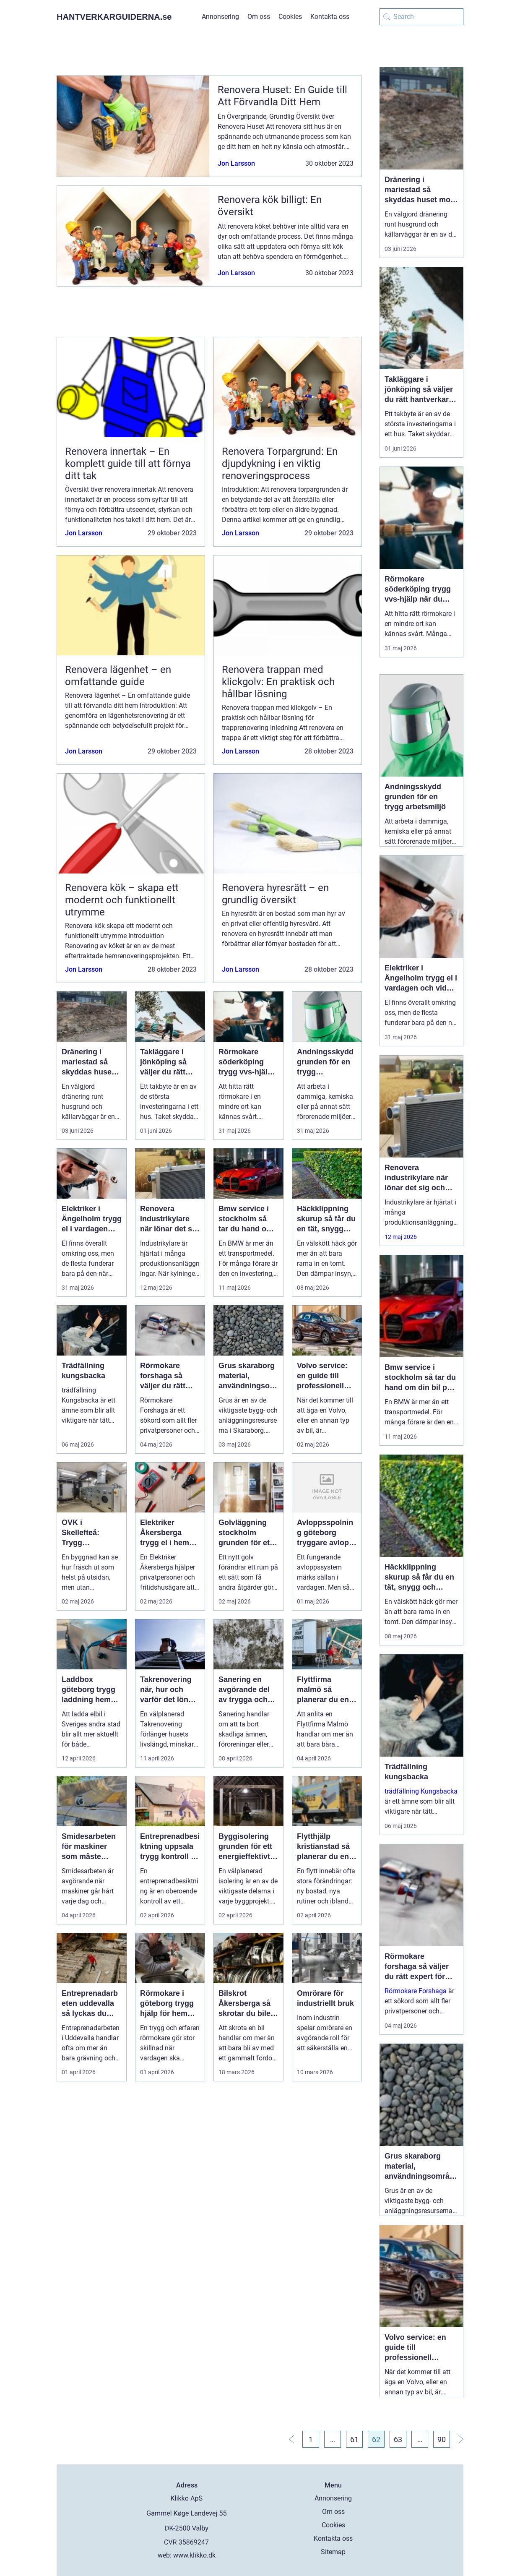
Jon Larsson (236, 163)
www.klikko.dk (194, 2555)
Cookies (290, 17)
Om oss (258, 17)
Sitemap (333, 2552)
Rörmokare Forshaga (416, 1991)
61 (354, 2439)
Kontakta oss (329, 17)
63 (398, 2439)
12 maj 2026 (401, 1236)
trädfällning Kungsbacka (421, 1791)
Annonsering (220, 17)
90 (441, 2439)
